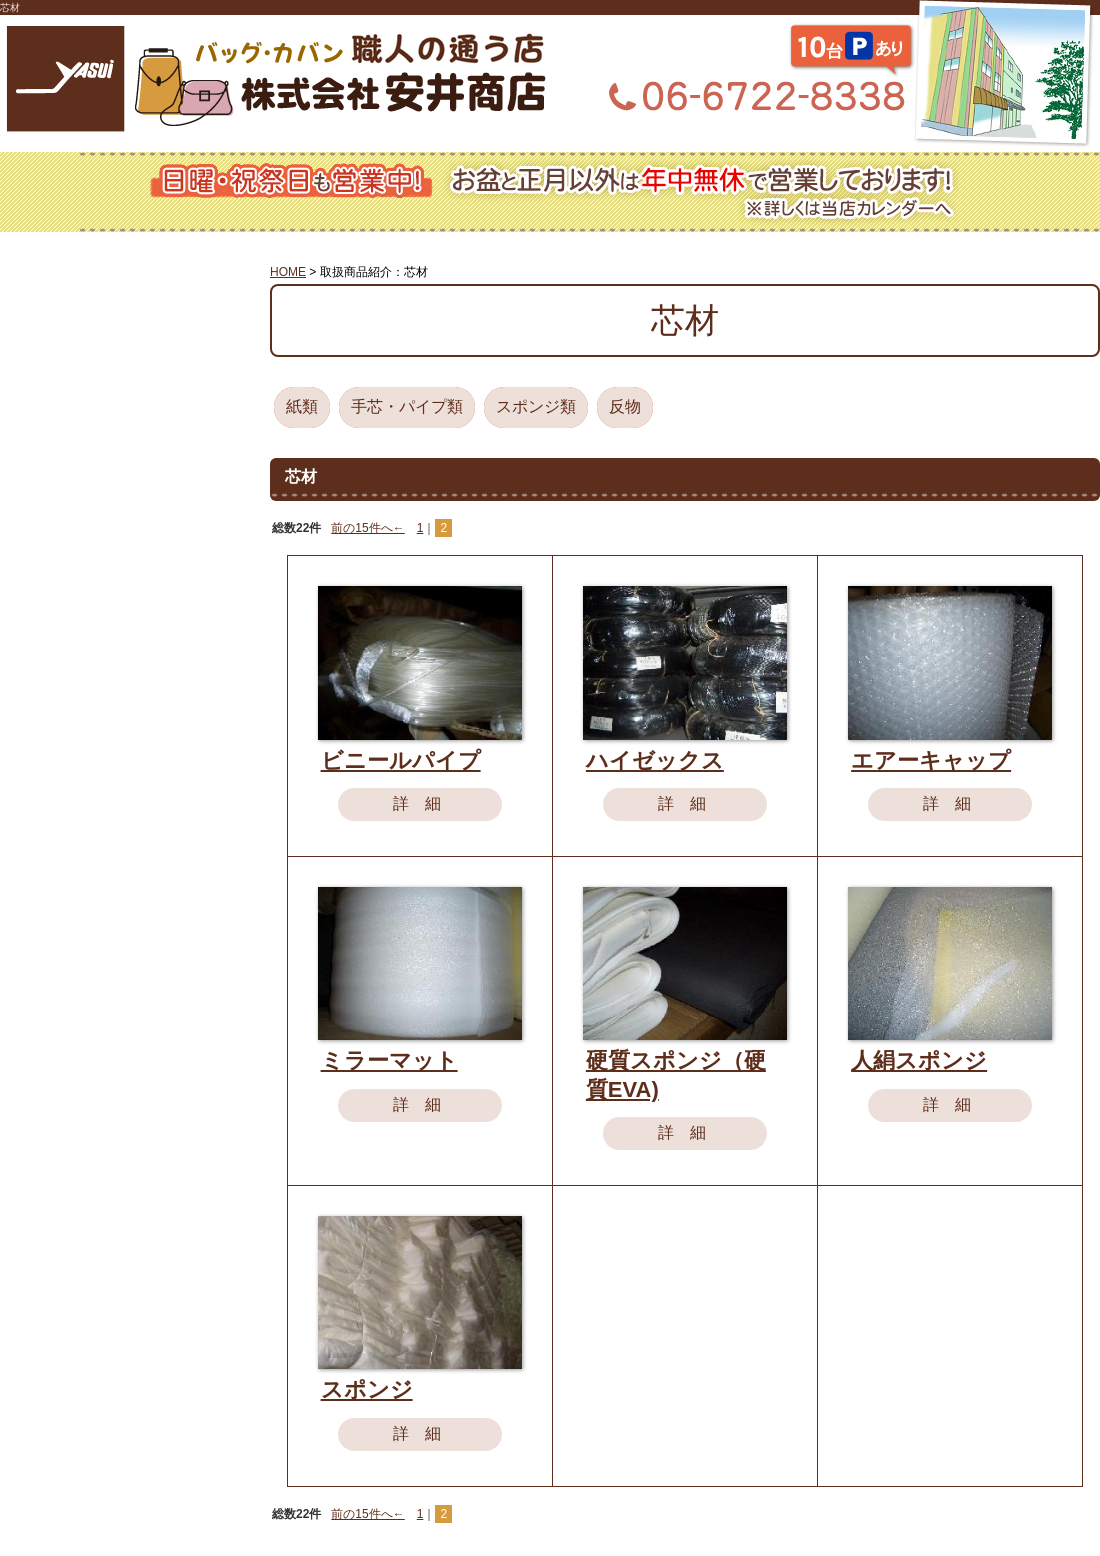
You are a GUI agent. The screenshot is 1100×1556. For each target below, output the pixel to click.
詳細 (425, 803)
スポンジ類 (536, 406)
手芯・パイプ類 (407, 406)
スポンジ (367, 1389)
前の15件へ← (367, 528)
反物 (625, 406)
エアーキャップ (931, 760)
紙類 (302, 406)
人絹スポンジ (919, 1060)
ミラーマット (389, 1060)
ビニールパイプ (401, 760)
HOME (288, 272)
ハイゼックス (655, 760)
